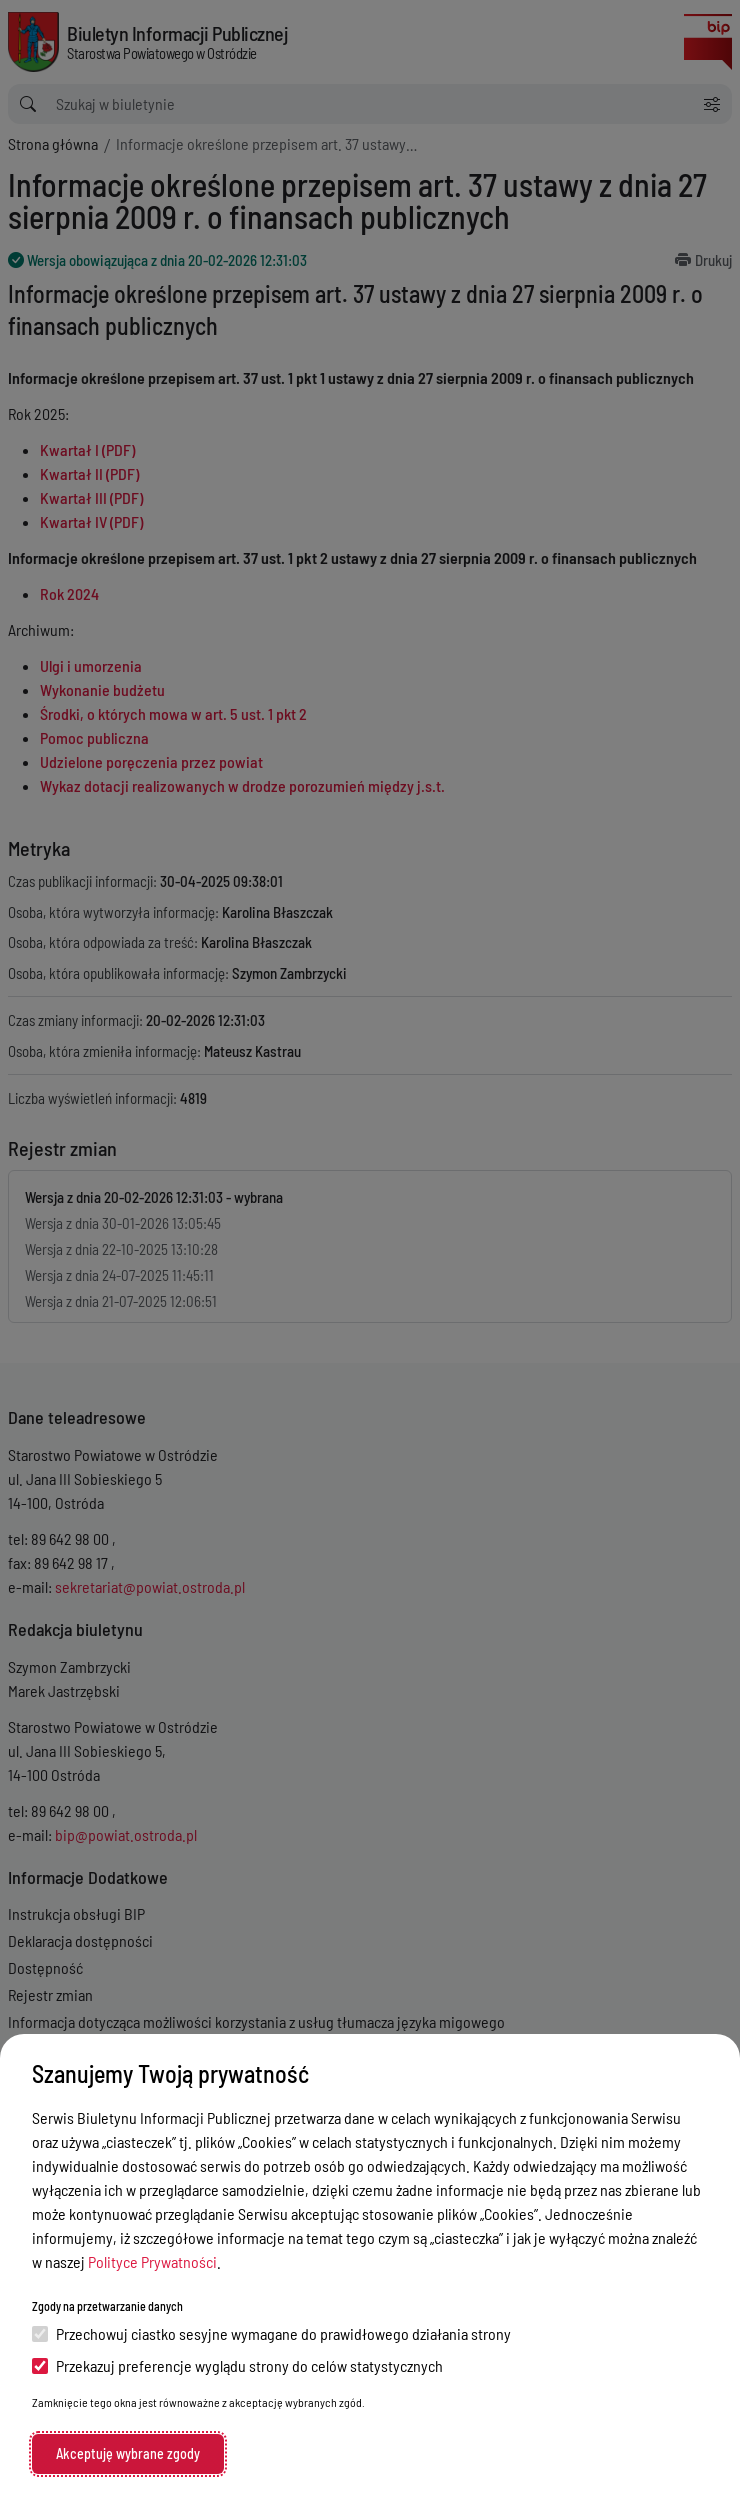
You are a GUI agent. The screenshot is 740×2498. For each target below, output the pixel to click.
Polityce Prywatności (152, 2261)
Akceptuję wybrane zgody (128, 2453)
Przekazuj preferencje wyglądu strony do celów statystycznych (237, 2365)
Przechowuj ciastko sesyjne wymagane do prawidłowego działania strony (271, 2333)
